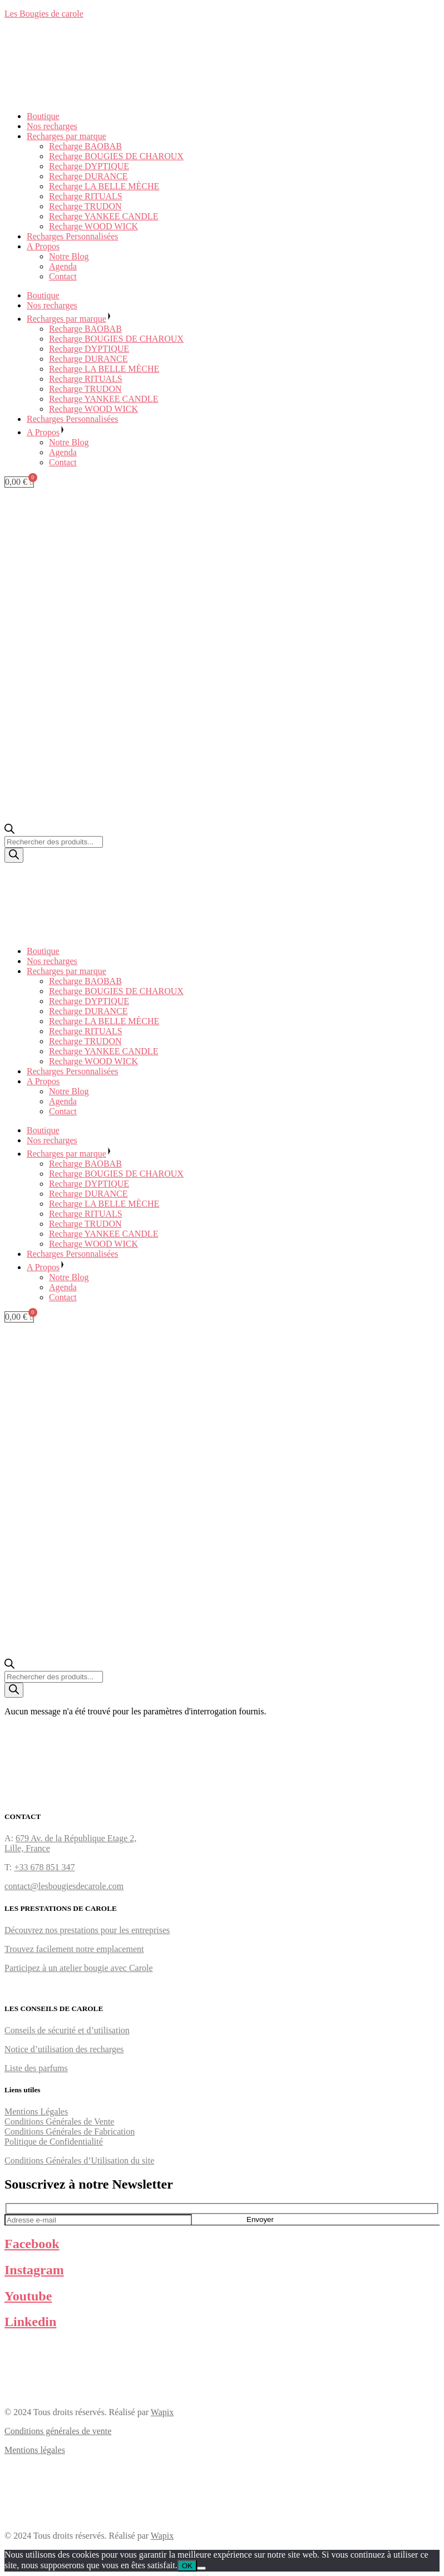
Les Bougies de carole (43, 13)
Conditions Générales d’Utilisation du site (79, 2160)
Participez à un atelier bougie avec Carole (78, 1968)
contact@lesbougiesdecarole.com (64, 1886)
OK (187, 2566)
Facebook (32, 2243)
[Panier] (19, 482)
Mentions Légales (36, 2111)
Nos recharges (52, 126)
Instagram (34, 2270)
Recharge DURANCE (88, 176)
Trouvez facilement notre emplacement (74, 1949)
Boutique (43, 116)
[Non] (201, 2568)
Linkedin (30, 2321)
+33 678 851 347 (44, 1867)
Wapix (162, 2412)
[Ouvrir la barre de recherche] (9, 830)
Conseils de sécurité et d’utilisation (67, 2030)
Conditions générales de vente (57, 2431)
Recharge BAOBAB (85, 146)
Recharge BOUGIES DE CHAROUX (116, 156)
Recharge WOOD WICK (93, 226)
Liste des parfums (36, 2068)
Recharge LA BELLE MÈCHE (104, 186)
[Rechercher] (13, 855)
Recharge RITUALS (85, 196)
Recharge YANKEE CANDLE (103, 216)
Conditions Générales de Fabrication (69, 2131)
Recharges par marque (66, 136)
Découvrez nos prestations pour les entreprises (87, 1930)
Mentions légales (34, 2450)
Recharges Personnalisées (73, 236)
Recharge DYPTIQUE (89, 166)
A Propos (43, 246)
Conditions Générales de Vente (59, 2121)
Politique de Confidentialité (53, 2141)
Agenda (63, 266)
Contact (63, 276)
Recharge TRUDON (85, 206)
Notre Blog (69, 256)
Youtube (28, 2296)
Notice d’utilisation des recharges (64, 2049)
